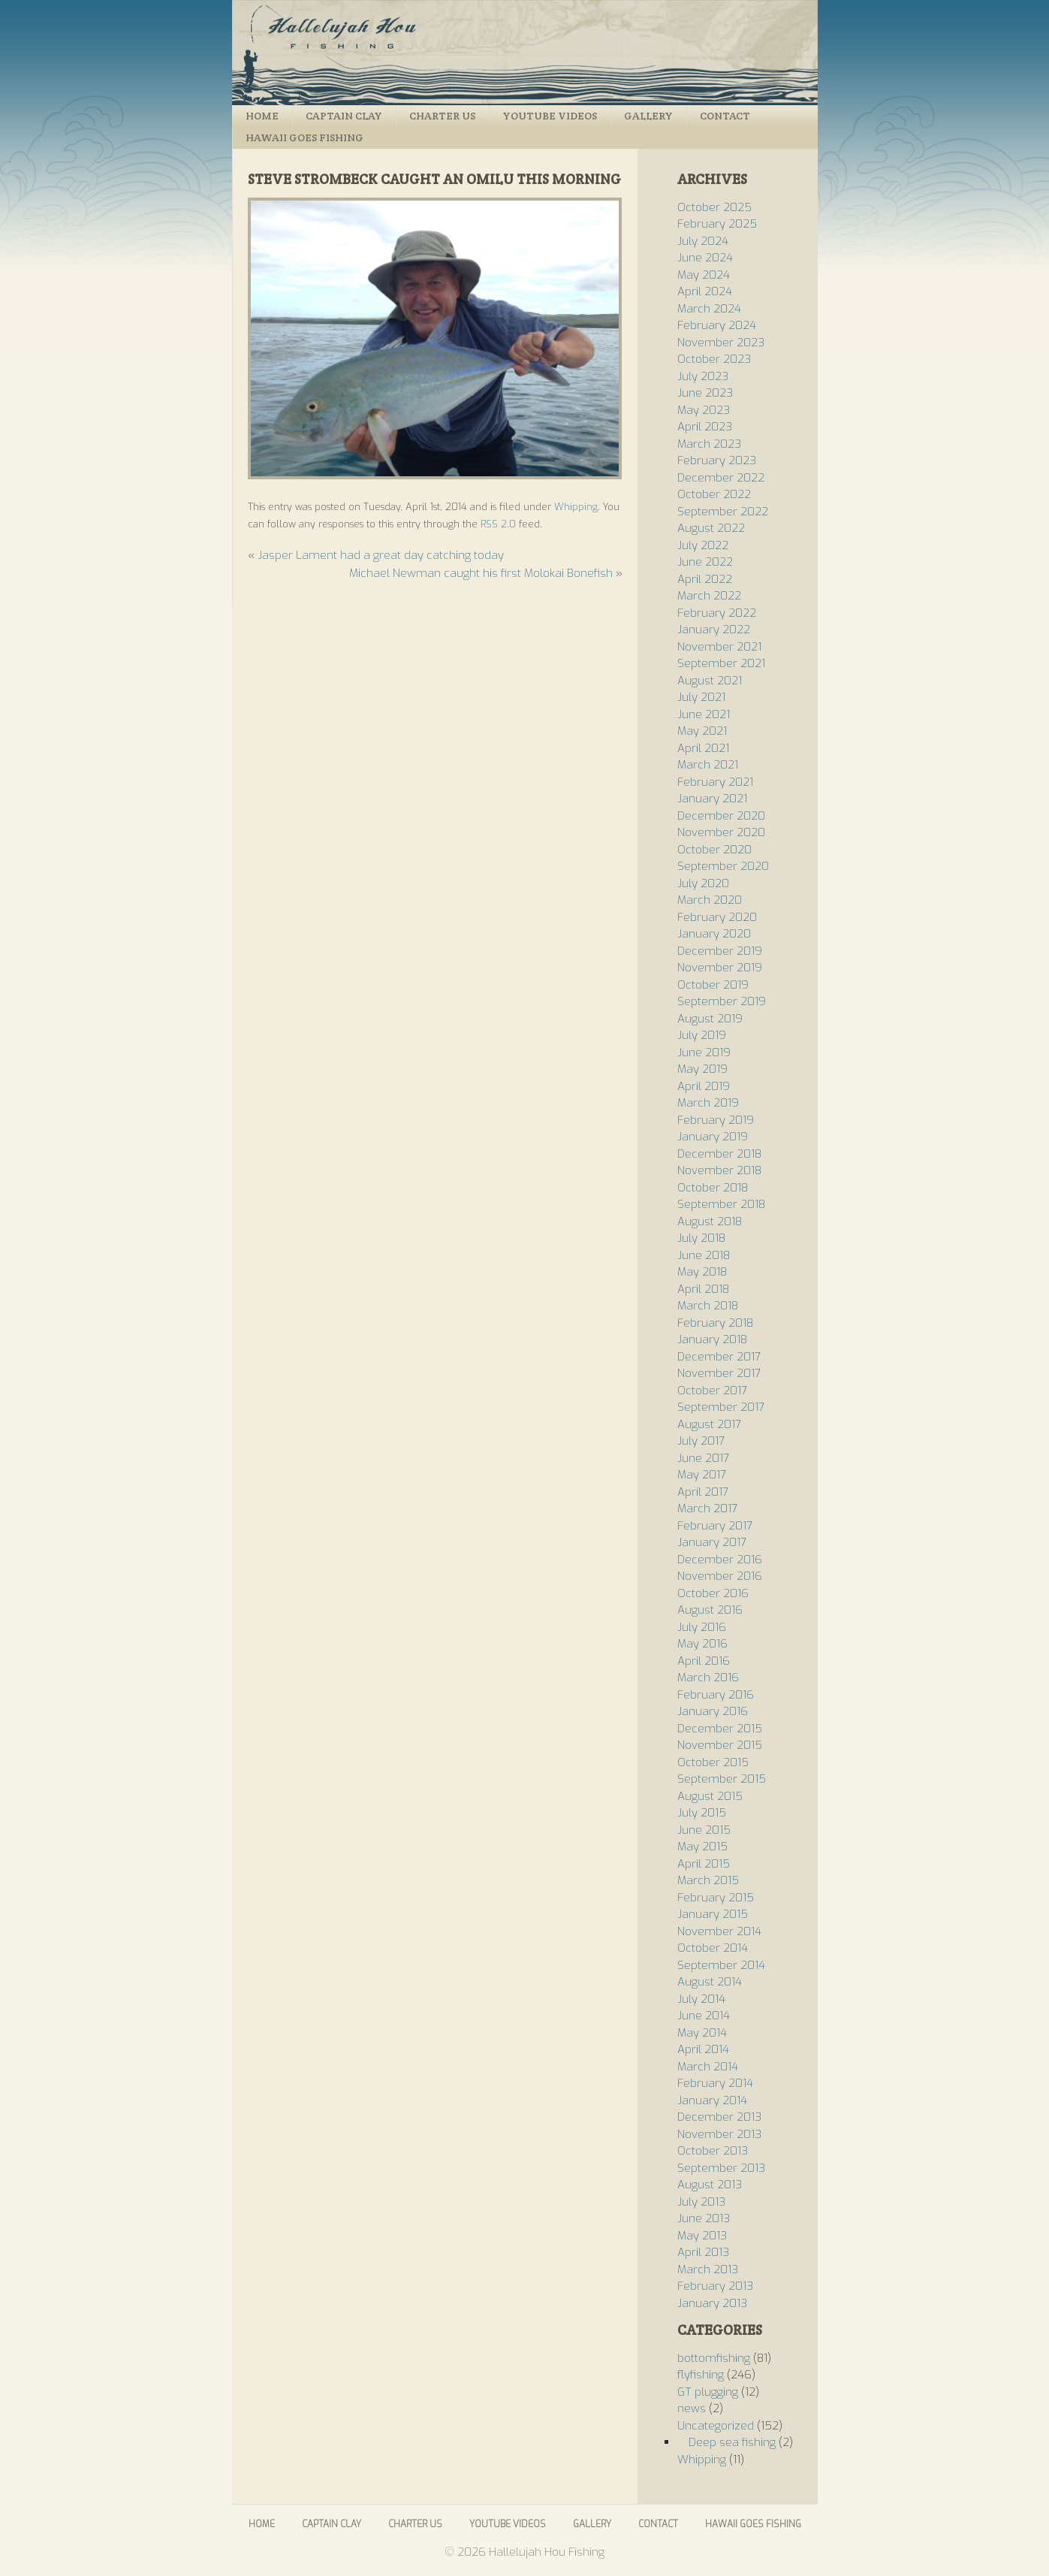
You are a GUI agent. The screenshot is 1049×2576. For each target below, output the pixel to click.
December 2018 (719, 1153)
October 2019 (713, 984)
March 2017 (707, 1508)
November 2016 (719, 1576)
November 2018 (719, 1170)
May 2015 (702, 1846)
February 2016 (715, 1694)
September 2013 (721, 2168)
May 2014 (702, 2032)
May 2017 (701, 1474)
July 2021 (701, 697)
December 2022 (720, 477)
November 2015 (719, 1745)
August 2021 (709, 680)
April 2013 (703, 2252)
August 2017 (709, 1424)
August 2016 (710, 1609)
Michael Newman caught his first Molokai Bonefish (481, 573)
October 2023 (714, 359)
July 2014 (701, 1999)
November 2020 (721, 832)
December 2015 (719, 1728)
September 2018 (721, 1204)
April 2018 (703, 1289)
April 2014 (703, 2049)
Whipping (576, 506)
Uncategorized (715, 2425)
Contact (725, 115)
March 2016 (708, 1677)
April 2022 (704, 579)
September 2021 (721, 663)
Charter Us (442, 115)
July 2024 (702, 241)
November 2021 (719, 646)
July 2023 (702, 376)
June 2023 (705, 392)
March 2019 (708, 1102)
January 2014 (712, 2100)
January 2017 (711, 1542)
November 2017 (719, 1373)
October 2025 (714, 207)
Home (262, 115)
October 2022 (714, 494)
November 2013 (719, 2134)
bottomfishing (713, 2358)
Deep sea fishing (732, 2442)
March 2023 (709, 443)
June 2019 (704, 1052)
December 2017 (719, 1356)
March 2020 (709, 899)
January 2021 (712, 798)
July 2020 (703, 883)
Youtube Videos (549, 115)
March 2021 (707, 764)
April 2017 (702, 1491)
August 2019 (710, 1018)
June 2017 (703, 1458)
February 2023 (716, 460)
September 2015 (721, 1778)
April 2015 (703, 1863)
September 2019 (721, 1001)
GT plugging (707, 2391)
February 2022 (716, 613)
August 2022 (711, 528)
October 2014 (712, 1947)
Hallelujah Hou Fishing (525, 52)
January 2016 (712, 1711)
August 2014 (709, 1981)
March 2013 (707, 2269)
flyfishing (700, 2374)
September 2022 (722, 511)
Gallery (648, 115)
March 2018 (707, 1305)
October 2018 (712, 1187)
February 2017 (714, 1525)
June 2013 (703, 2218)
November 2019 (719, 967)
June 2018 (703, 1255)
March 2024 (709, 308)
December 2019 (719, 951)
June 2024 (705, 257)
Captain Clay (344, 115)
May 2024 (703, 274)
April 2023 (704, 426)
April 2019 (703, 1086)
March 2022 (709, 595)
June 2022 (705, 561)
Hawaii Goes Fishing (304, 137)
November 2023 (720, 342)
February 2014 (715, 2083)
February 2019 (715, 1120)
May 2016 (702, 1643)
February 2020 (717, 917)
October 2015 (713, 1762)
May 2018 (702, 1271)
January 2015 (712, 1914)
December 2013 (719, 2117)
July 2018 (701, 1238)
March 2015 (708, 1880)
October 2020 (714, 849)
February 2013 (715, 2286)
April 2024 (704, 291)
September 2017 (720, 1407)
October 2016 (713, 1593)
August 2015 (710, 1796)
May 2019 (702, 1069)
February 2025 (717, 223)
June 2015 (704, 1830)
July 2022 (702, 545)
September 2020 (723, 866)
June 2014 (703, 2015)
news (691, 2408)
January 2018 (712, 1339)
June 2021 (703, 714)
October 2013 (712, 2150)
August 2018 (709, 1221)
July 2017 (701, 1440)
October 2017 (712, 1390)
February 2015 (715, 1897)
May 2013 (702, 2235)
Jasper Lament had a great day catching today (381, 555)
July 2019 (701, 1035)
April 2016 (703, 1661)
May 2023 (703, 410)
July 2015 (701, 1812)
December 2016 (719, 1559)
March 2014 (707, 2066)
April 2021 (703, 748)
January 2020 (714, 933)
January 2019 (712, 1136)
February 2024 (716, 325)
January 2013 (712, 2303)
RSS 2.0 (498, 524)
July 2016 (701, 1627)
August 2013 (709, 2184)
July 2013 (701, 2201)
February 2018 (715, 1322)
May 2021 (702, 730)
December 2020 (721, 815)
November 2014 (719, 1931)
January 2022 (713, 629)
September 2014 (721, 1965)
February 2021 (715, 782)
